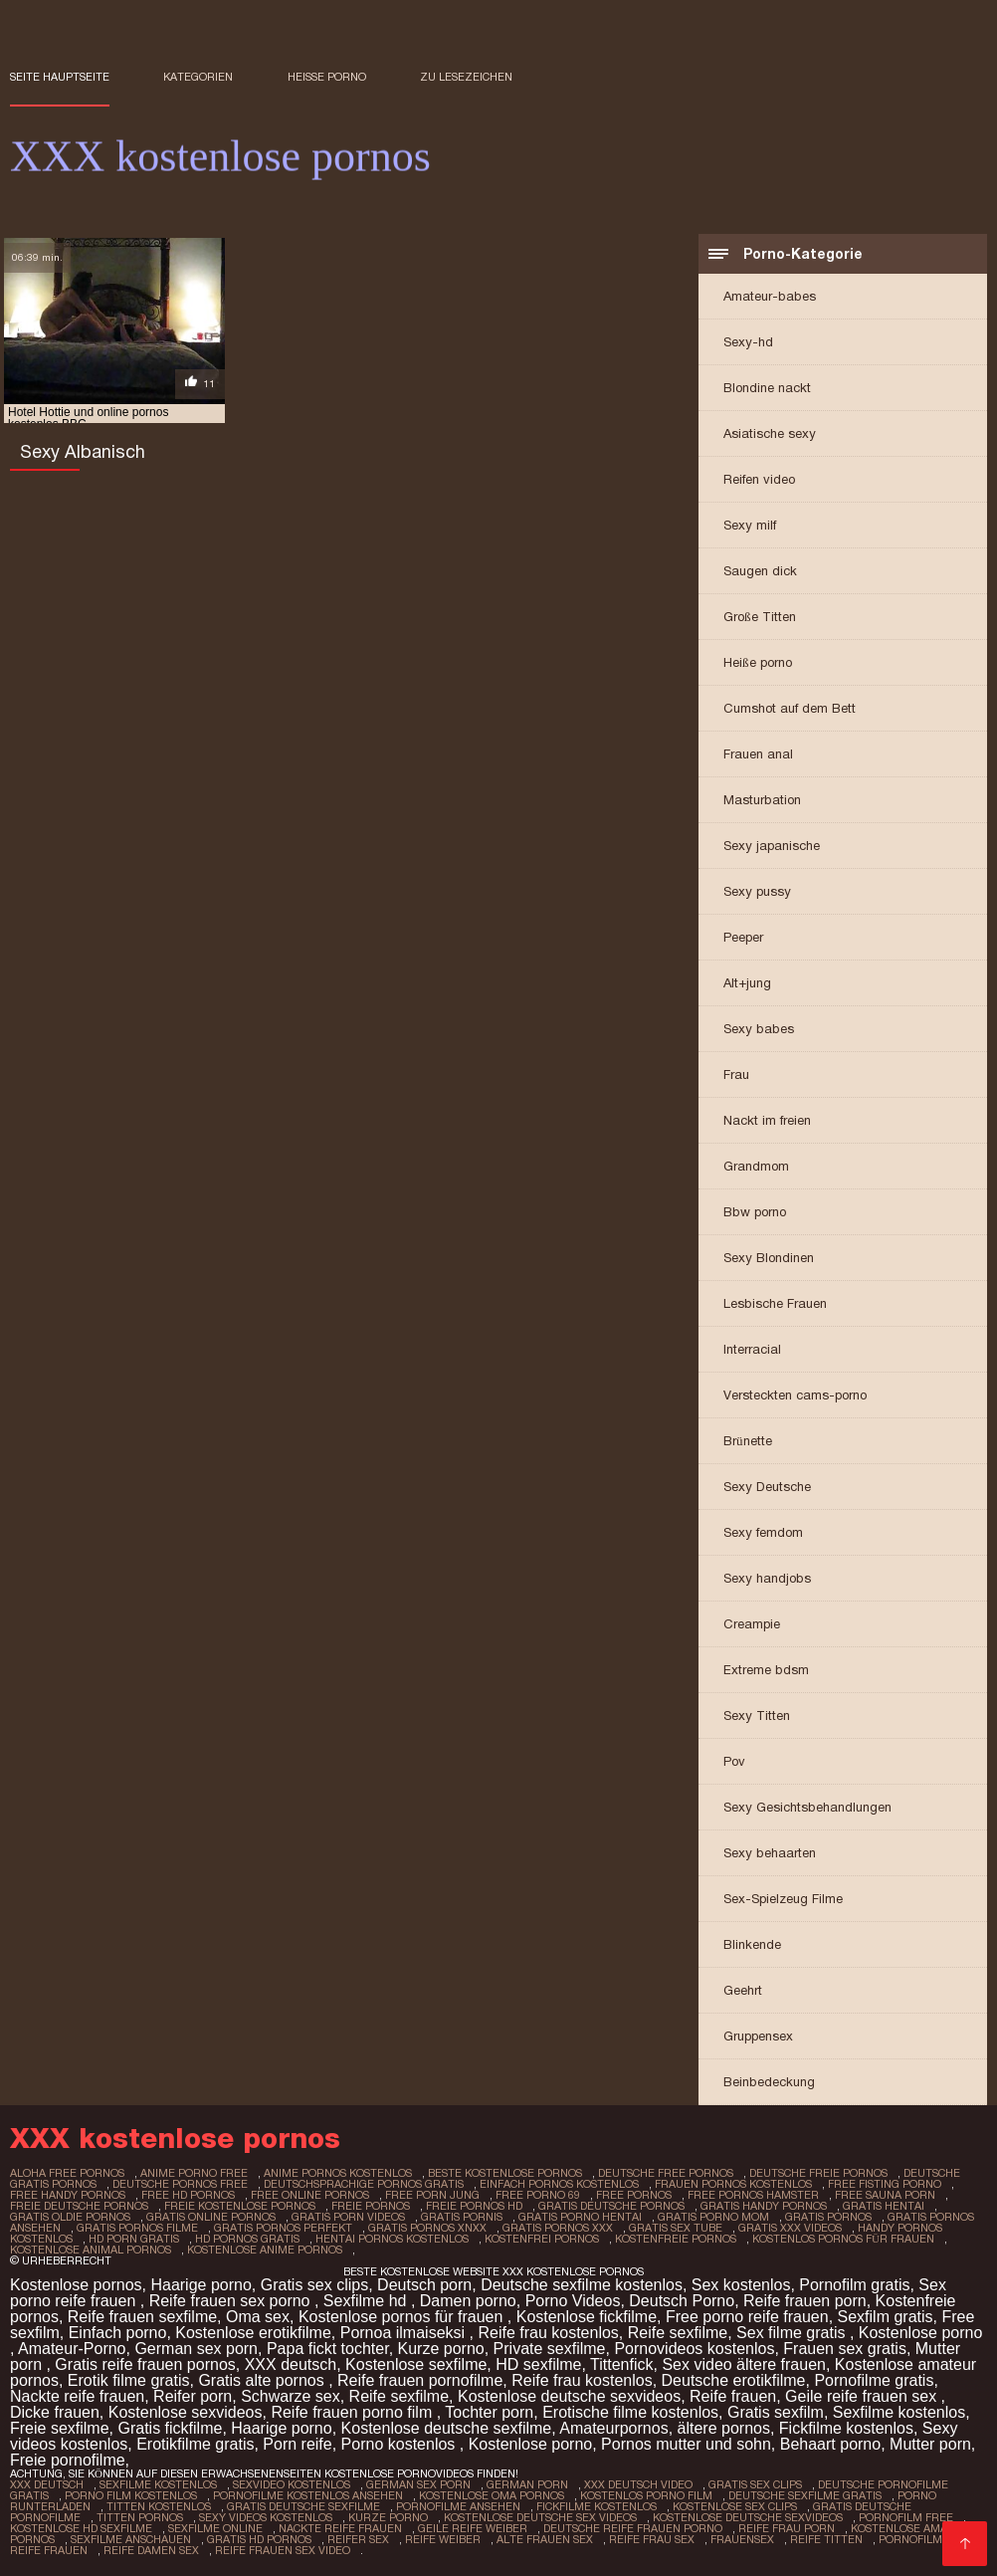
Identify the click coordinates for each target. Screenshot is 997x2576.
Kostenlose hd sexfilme (81, 2528)
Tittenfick (621, 2364)
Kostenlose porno (921, 2332)
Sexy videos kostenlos (265, 2517)
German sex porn (196, 2348)
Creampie (751, 1623)
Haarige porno (200, 2284)
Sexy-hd (748, 341)
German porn (527, 2484)
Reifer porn (192, 2396)
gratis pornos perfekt (283, 2228)
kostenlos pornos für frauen (843, 2239)
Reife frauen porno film (353, 2412)
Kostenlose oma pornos (491, 2495)
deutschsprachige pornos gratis (364, 2184)
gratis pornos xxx (557, 2228)
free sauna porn (885, 2195)
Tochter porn (489, 2412)
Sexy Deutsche (767, 1486)
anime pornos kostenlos (338, 2173)
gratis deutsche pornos (611, 2206)
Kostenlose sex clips (735, 2506)
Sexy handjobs (767, 1578)
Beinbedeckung (769, 2081)
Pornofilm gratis (854, 2284)
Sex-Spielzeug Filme (783, 1898)
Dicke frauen (55, 2412)
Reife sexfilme (677, 2332)
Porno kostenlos (400, 2444)
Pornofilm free (906, 2517)
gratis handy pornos (763, 2206)
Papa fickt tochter (328, 2348)
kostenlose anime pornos (264, 2249)
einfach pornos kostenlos (559, 2184)
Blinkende (752, 1944)
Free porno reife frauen (747, 2316)
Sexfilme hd (367, 2300)
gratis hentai (883, 2206)
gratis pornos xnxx (427, 2228)
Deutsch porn (424, 2284)
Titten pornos (140, 2517)
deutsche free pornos (665, 2173)
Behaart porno (830, 2444)
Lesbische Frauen (775, 1303)
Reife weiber (443, 2539)
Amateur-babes (769, 296)
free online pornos (310, 2195)
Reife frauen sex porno (231, 2300)
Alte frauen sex (545, 2539)
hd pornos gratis (247, 2239)
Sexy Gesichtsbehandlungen (807, 1807)
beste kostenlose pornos (505, 2173)
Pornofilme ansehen (458, 2506)
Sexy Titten (756, 1715)
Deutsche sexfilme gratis (805, 2495)
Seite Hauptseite (59, 77)
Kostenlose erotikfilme (253, 2332)
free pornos (634, 2195)
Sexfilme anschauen (131, 2539)
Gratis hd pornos (259, 2539)
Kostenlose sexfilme (416, 2364)
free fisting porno (884, 2184)
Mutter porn (930, 2444)
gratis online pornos (211, 2217)
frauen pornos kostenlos (733, 2184)
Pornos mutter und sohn (686, 2444)
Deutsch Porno (681, 2300)
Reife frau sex (652, 2539)
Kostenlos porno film (646, 2495)
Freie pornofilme (67, 2460)
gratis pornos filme (137, 2228)
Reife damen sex (151, 2550)
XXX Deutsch (47, 2484)
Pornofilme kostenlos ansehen (308, 2495)
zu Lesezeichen (466, 77)
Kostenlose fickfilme (586, 2316)
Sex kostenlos (741, 2284)
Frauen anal (758, 754)
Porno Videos (573, 2300)
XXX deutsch (291, 2364)
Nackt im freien (767, 1120)
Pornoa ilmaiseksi (405, 2332)
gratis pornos (828, 2217)
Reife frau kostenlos (548, 2332)
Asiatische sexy (769, 433)
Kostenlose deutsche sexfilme (446, 2428)
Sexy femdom (763, 1532)
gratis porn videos (348, 2217)
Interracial (752, 1349)
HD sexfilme (538, 2364)
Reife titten (826, 2539)
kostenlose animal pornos (90, 2249)
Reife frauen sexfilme (142, 2316)
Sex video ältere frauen (744, 2364)
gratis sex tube (675, 2228)
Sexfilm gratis (885, 2316)
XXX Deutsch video (638, 2484)
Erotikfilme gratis (195, 2444)
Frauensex (742, 2539)
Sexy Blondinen (768, 1257)
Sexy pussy (757, 891)
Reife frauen (733, 2396)
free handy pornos (67, 2195)
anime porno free (194, 2173)
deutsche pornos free (180, 2184)
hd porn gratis (134, 2239)
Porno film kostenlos (131, 2495)
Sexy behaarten (769, 1852)
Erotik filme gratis (129, 2380)
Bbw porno (754, 1211)
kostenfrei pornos (542, 2239)
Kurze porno (441, 2348)
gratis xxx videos (790, 2228)
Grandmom (756, 1166)
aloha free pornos (67, 2173)
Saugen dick (760, 570)
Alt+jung (747, 982)
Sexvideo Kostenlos (291, 2484)
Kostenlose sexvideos (185, 2412)
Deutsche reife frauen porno (632, 2528)
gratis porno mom (713, 2217)
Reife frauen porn (805, 2300)
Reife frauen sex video (282, 2550)
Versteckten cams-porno (795, 1395)
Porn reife (297, 2444)
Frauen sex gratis (844, 2348)
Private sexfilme (550, 2348)
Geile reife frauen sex (863, 2396)
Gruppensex (758, 2036)
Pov (734, 1761)
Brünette (747, 1440)
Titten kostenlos (158, 2506)
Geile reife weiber (472, 2528)
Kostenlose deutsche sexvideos (569, 2396)
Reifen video (759, 479)
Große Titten (759, 616)
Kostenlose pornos (76, 2284)
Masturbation (762, 799)
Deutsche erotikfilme (734, 2380)
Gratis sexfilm (775, 2412)
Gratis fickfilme (169, 2428)
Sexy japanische (771, 845)
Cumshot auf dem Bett (789, 708)
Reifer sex (358, 2539)
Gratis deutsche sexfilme (303, 2506)
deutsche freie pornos (818, 2173)
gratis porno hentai (580, 2217)
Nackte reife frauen (77, 2396)
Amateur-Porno (72, 2348)
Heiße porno (327, 77)
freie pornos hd (474, 2206)
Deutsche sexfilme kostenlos (582, 2284)
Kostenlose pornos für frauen (403, 2316)
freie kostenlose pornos (239, 2206)
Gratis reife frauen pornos (145, 2364)
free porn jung (432, 2195)
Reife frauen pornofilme (419, 2380)
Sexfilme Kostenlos (158, 2484)
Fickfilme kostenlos (846, 2428)
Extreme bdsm (766, 1669)
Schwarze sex (290, 2396)
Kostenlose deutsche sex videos (540, 2517)
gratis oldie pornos (70, 2217)
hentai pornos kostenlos (392, 2239)
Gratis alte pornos (263, 2380)
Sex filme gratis (793, 2332)
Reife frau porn (786, 2528)
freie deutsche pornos (79, 2206)
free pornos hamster (753, 2195)
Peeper (743, 937)
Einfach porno (118, 2332)
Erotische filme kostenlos (630, 2412)
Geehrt (742, 1990)
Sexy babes (758, 1028)
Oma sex (258, 2316)
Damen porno (468, 2300)
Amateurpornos (613, 2428)
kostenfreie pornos (675, 2239)
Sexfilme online (215, 2528)
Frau (736, 1074)
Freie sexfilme (59, 2428)
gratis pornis (461, 2217)
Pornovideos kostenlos (694, 2348)
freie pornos (370, 2206)
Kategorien (198, 77)
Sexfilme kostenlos (899, 2412)
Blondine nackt (767, 387)
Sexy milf (749, 525)
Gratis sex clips (314, 2284)
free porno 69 (538, 2195)
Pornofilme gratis (873, 2380)
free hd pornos (188, 2195)
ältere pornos (724, 2428)
